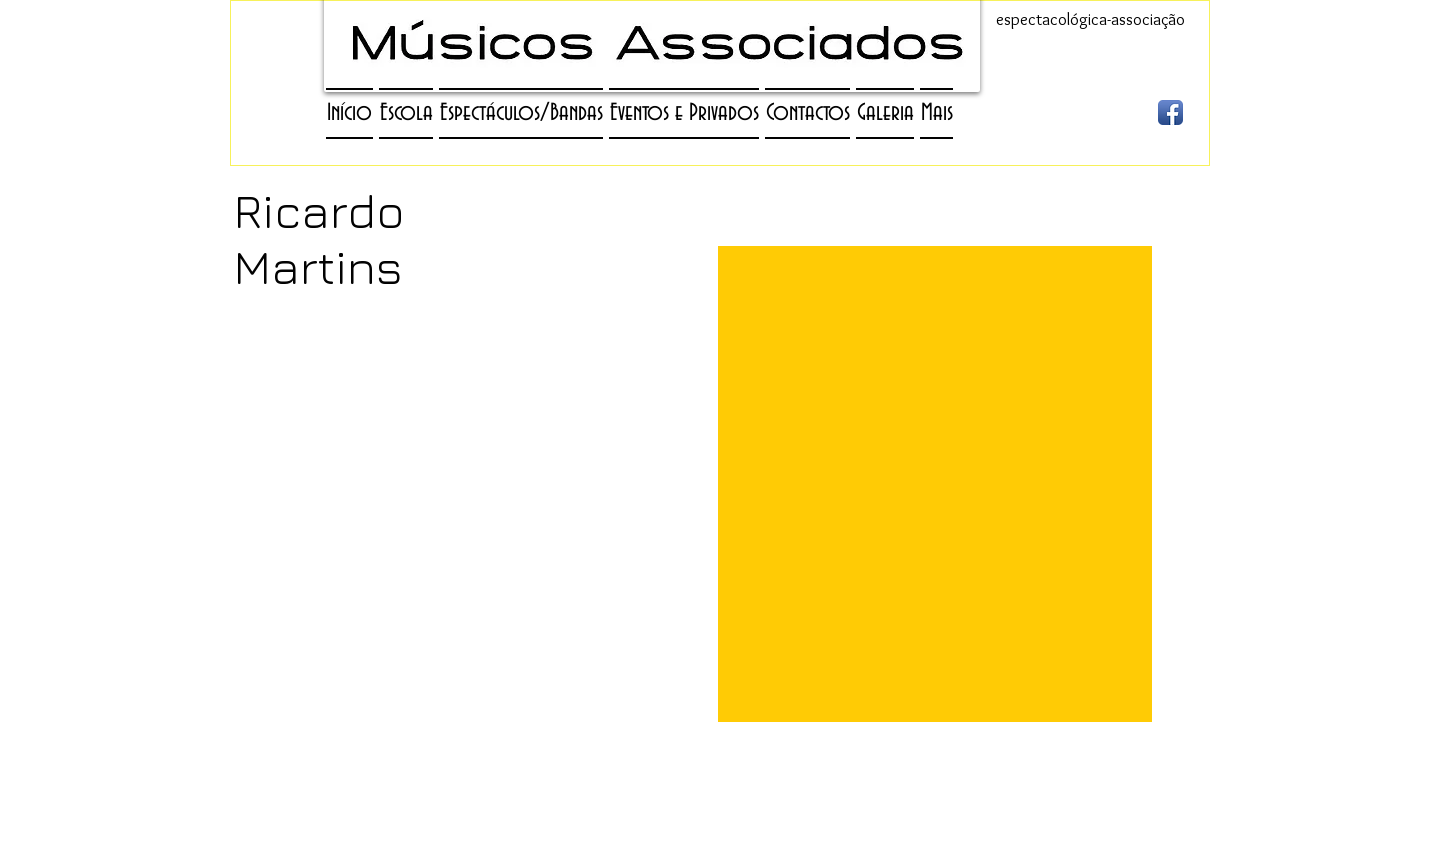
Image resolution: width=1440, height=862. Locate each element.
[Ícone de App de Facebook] (1170, 112)
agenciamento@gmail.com (663, 833)
